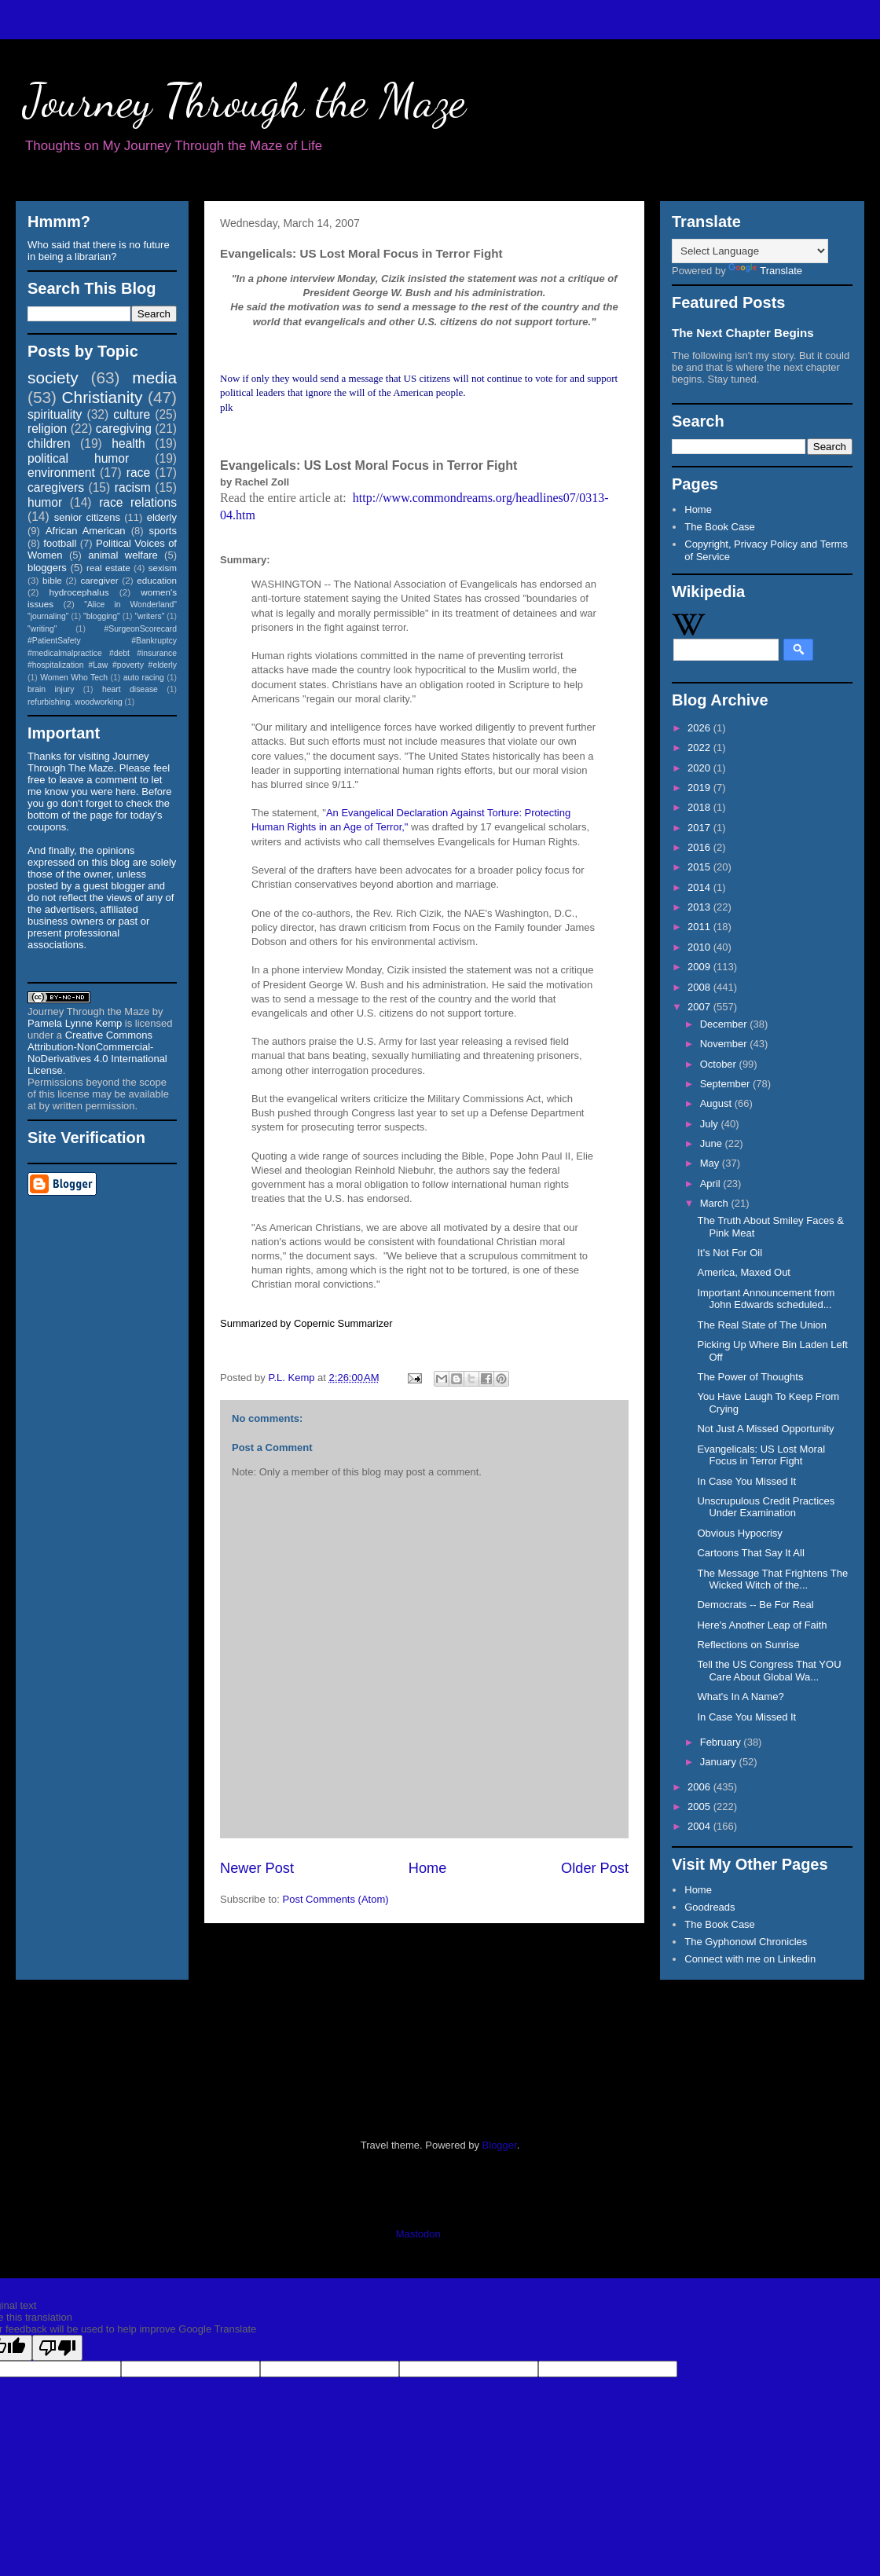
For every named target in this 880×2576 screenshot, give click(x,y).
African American (86, 531)
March (716, 1203)
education (157, 580)
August (717, 1103)
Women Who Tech (74, 677)
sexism (162, 567)
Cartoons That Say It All (750, 1553)
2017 (700, 828)
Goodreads (709, 1907)
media (154, 377)
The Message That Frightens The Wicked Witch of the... (772, 1579)
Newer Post (257, 1868)
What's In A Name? (740, 1696)
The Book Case (719, 527)
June (712, 1143)
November (725, 1044)
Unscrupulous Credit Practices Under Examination (765, 1507)
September (726, 1084)
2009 (700, 967)
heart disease (130, 689)
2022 (700, 747)
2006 (700, 1787)
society (53, 377)
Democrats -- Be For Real (755, 1604)
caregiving (124, 428)
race (138, 472)
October (719, 1064)
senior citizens (87, 517)
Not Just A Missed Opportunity (765, 1429)
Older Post (595, 1868)
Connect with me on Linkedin (750, 1959)
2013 (700, 907)
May (711, 1163)
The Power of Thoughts (750, 1377)
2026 (700, 728)
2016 (700, 847)
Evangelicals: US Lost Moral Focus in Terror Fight (761, 1455)
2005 (700, 1806)
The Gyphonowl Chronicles (745, 1942)
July (710, 1124)
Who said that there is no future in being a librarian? (99, 250)
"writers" (149, 616)
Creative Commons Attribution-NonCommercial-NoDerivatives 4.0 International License (97, 1052)
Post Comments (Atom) (336, 1899)
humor (45, 502)
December (725, 1024)
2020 (700, 768)
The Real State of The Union (762, 1325)
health (128, 443)
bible (52, 580)
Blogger (499, 2145)
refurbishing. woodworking (75, 702)
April (712, 1183)
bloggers (47, 567)
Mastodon (418, 2234)
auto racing (143, 677)
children (49, 443)
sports (163, 531)
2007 (700, 1007)
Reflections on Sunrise (748, 1645)
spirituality (55, 414)
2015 (700, 867)
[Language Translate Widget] (750, 251)
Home (428, 1868)
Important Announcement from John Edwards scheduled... (765, 1299)
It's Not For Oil (729, 1253)
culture (131, 414)
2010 (700, 947)
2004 (700, 1826)
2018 (700, 807)
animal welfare (123, 555)
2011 (700, 927)
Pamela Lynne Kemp (75, 1023)
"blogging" (101, 616)
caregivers (56, 487)
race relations (138, 502)
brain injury (51, 689)
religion (47, 428)
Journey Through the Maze (245, 100)
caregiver (100, 580)
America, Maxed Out (743, 1272)
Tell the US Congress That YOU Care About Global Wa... (769, 1670)
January (719, 1762)
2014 (700, 887)
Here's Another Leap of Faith (762, 1625)
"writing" (42, 629)
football (59, 543)
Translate (765, 271)
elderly (162, 517)
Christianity (102, 397)
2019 (700, 787)
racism (133, 487)
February (722, 1742)
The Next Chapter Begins (743, 332)
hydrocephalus (79, 592)
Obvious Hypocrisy (739, 1533)
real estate (108, 567)
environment (61, 472)
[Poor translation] (57, 2348)
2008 (700, 987)
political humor (78, 458)
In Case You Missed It (746, 1481)
